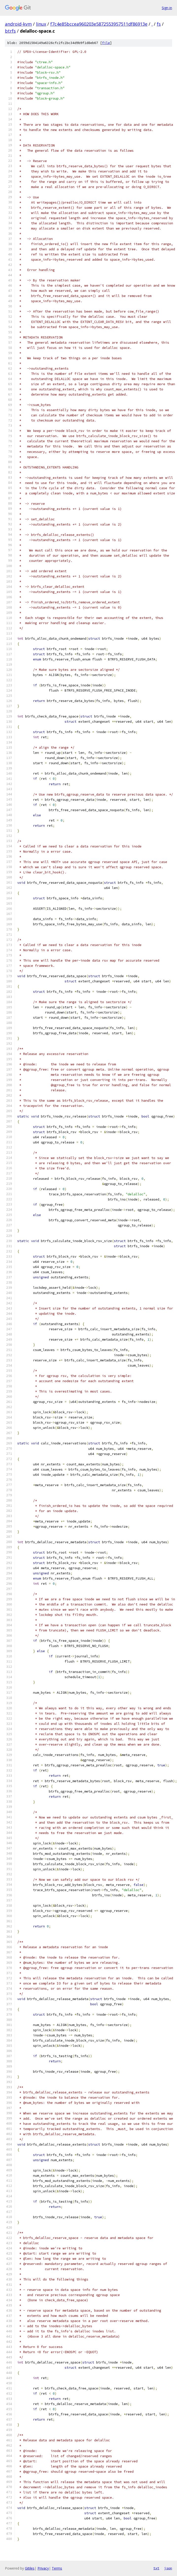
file (106, 43)
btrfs (10, 31)
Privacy (43, 2568)
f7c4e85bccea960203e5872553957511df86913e (98, 24)
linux (41, 24)
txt (156, 2568)
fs (159, 24)
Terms (57, 2568)
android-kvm (18, 24)
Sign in (167, 7)
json (168, 2568)
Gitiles (30, 2568)
